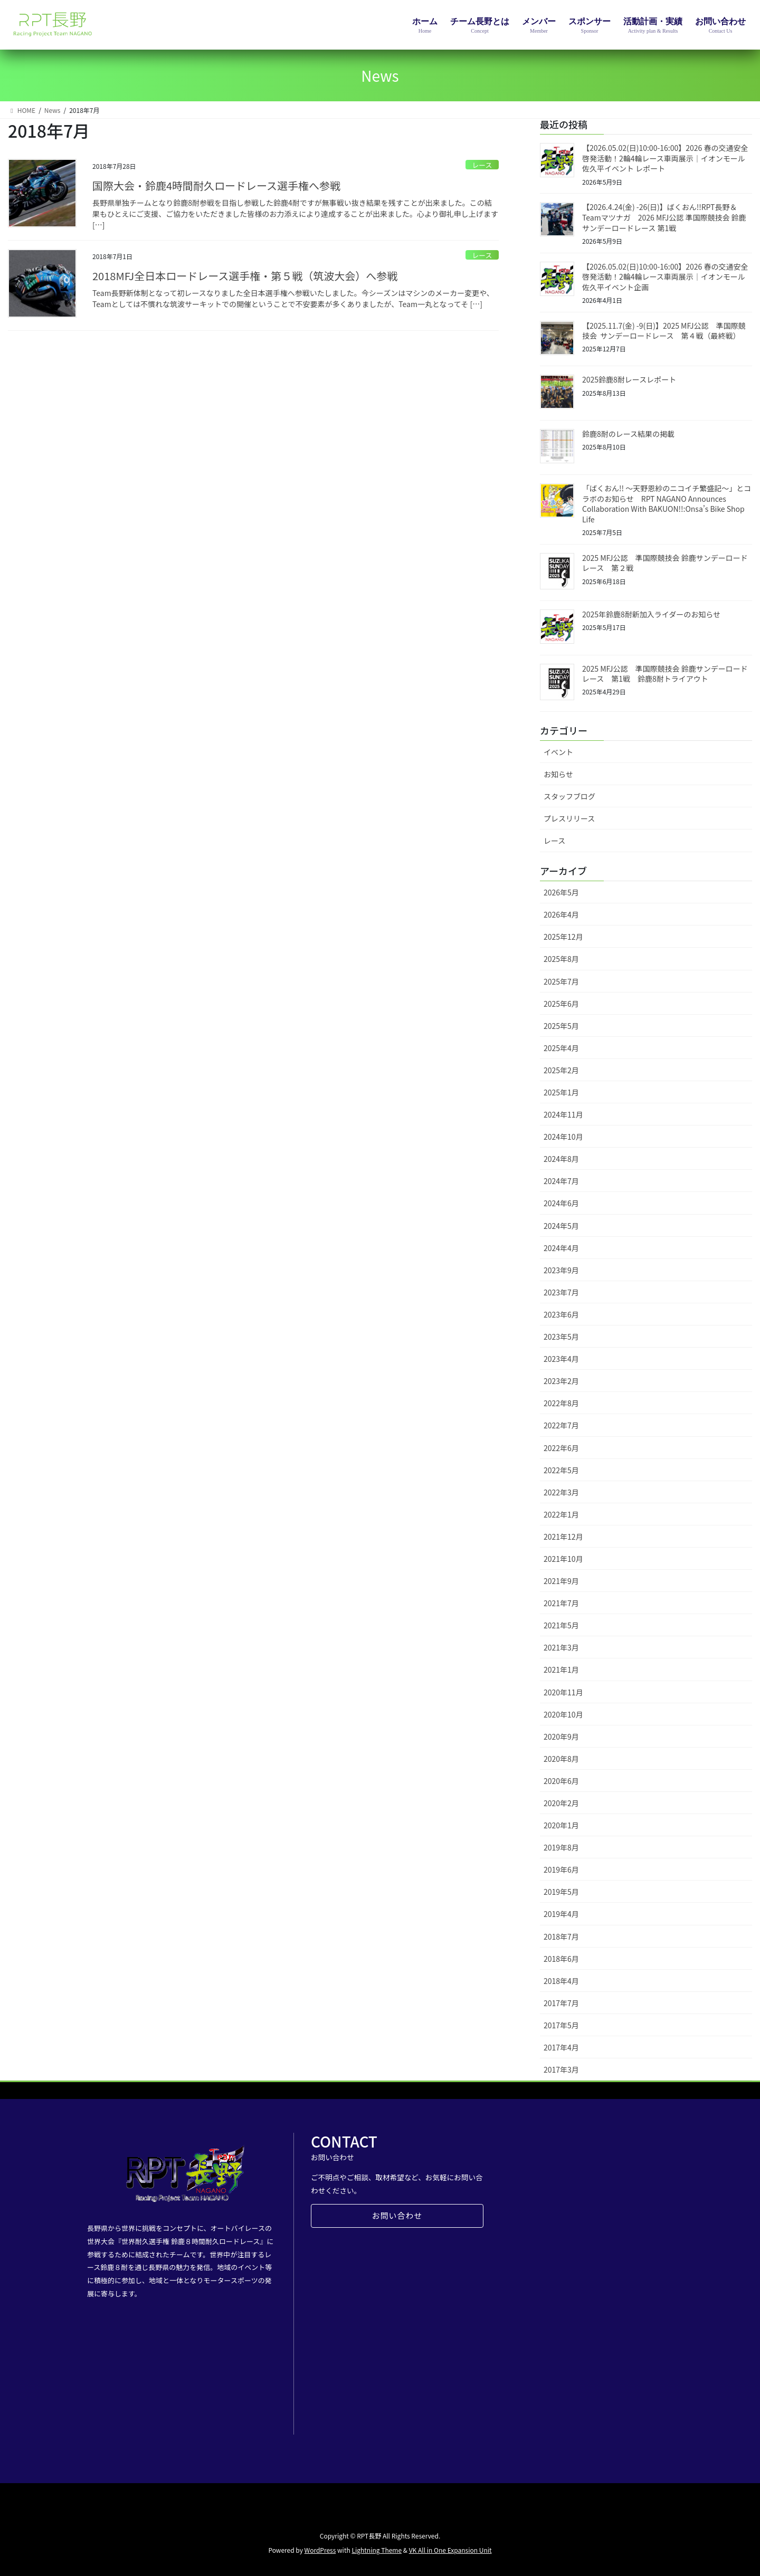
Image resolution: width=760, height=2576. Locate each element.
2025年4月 (561, 1048)
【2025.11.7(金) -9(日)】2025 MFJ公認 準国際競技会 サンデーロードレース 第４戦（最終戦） (663, 330)
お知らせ (558, 774)
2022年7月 (561, 1425)
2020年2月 (561, 1803)
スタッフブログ (569, 796)
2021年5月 (561, 1625)
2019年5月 (561, 1891)
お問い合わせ (397, 2216)
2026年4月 (561, 914)
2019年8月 (561, 1847)
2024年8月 (561, 1158)
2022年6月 (561, 1448)
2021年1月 (561, 1669)
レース (482, 165)
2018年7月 (561, 1936)
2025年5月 (561, 1025)
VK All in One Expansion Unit (450, 2549)
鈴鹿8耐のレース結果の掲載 (628, 433)
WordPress (320, 2549)
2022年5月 (561, 1470)
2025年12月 (563, 936)
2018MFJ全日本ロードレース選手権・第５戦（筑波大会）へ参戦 (244, 275)
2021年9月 (561, 1581)
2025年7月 (561, 981)
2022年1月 (561, 1514)
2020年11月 (563, 1692)
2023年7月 (561, 1292)
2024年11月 (563, 1114)
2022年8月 (561, 1403)
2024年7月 (561, 1181)
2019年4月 (561, 1914)
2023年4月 (561, 1358)
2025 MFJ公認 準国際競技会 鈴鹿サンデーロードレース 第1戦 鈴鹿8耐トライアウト (665, 673)
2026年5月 (561, 892)
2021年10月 (563, 1558)
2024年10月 (563, 1136)
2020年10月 (563, 1714)
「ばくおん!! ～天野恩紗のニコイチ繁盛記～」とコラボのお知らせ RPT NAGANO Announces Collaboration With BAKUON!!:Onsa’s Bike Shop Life (666, 503)
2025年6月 (561, 1003)
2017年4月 (561, 2047)
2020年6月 (561, 1781)
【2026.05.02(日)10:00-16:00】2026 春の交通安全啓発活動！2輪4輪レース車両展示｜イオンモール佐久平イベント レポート (665, 158)
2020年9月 (561, 1736)
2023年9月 (561, 1270)
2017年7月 (561, 2003)
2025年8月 (561, 958)
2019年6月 (561, 1869)
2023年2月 (561, 1381)
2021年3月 (561, 1647)
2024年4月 (561, 1248)
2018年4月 (561, 1981)
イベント (558, 752)
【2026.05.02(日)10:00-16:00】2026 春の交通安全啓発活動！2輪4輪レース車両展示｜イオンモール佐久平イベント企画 (665, 276)
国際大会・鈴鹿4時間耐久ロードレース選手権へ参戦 (216, 185)
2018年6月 (561, 1958)
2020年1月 (561, 1825)
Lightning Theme (377, 2549)
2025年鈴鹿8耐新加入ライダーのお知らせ (651, 614)
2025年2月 (561, 1070)
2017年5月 (561, 2025)
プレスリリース (569, 818)
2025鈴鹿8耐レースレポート (629, 379)
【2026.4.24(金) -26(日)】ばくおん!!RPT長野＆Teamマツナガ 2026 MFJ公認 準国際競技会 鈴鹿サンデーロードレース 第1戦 (664, 217)
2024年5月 (561, 1225)
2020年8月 (561, 1758)
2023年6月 (561, 1314)
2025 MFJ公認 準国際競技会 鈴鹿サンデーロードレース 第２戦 (665, 563)
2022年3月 (561, 1492)
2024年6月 (561, 1203)
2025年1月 (561, 1092)
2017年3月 (561, 2069)
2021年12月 (563, 1536)
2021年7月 (561, 1603)
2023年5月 (561, 1336)
